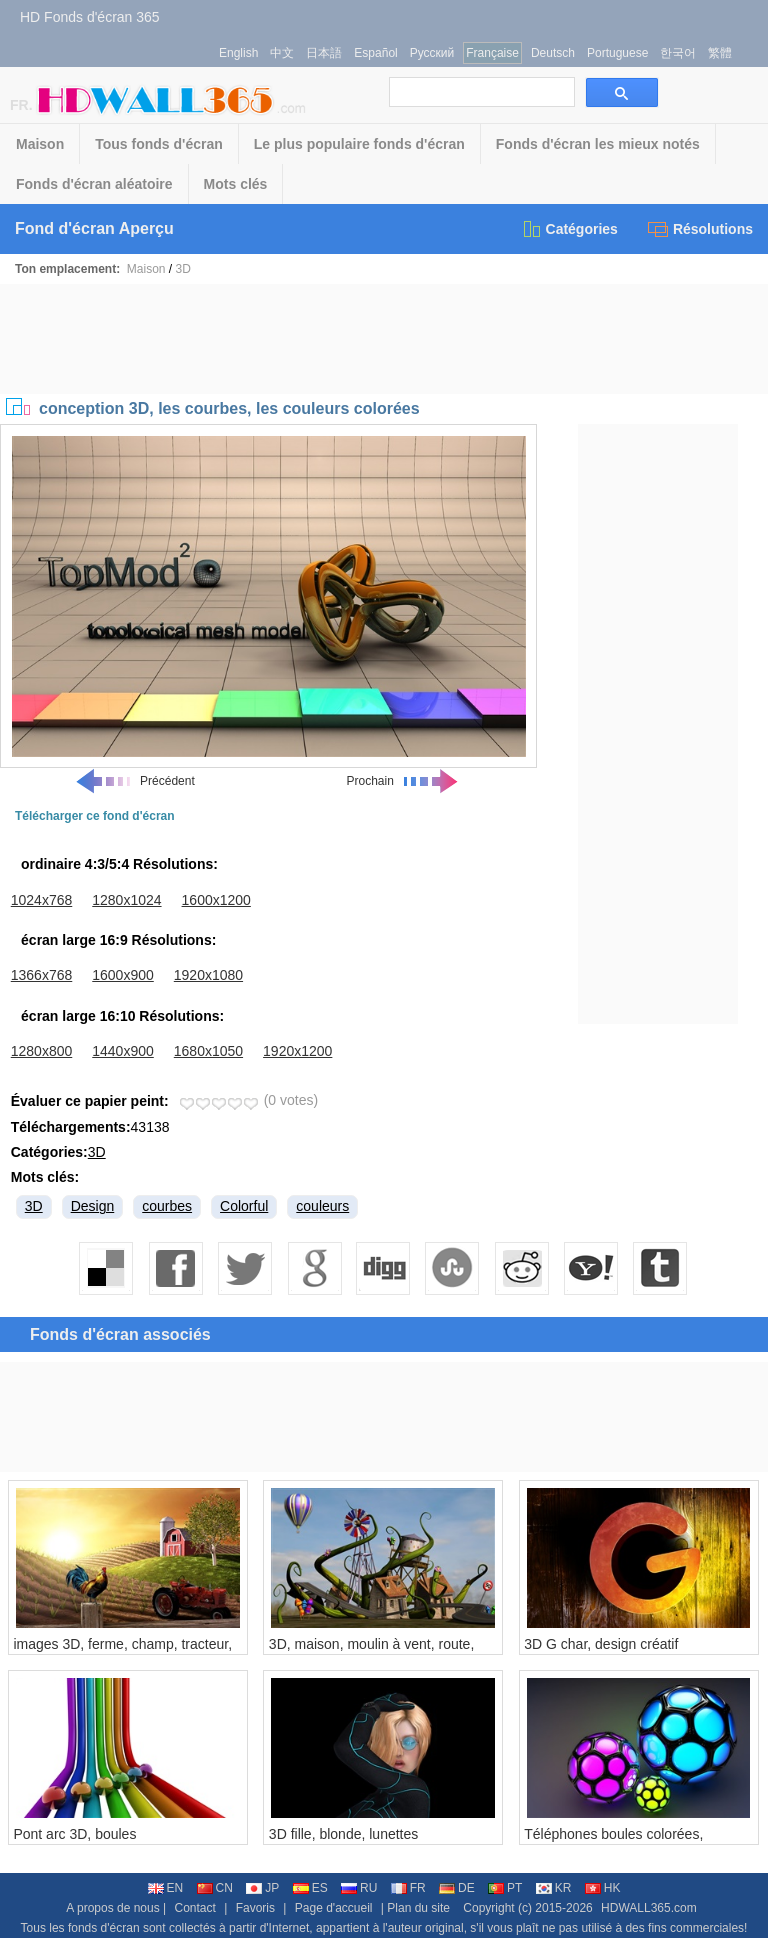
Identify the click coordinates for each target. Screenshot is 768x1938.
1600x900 (123, 975)
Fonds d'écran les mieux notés (598, 144)
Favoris (255, 1908)
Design (93, 1206)
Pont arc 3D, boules (74, 1834)
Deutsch (553, 53)
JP (262, 1888)
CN (215, 1888)
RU (359, 1888)
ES (310, 1888)
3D (183, 269)
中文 (282, 53)
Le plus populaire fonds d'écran (359, 144)
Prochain (403, 781)
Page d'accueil (334, 1908)
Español (375, 53)
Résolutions (700, 229)
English (238, 53)
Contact (195, 1908)
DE (457, 1888)
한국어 (678, 53)
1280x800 (42, 1051)
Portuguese (617, 53)
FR (408, 1888)
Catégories (569, 229)
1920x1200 (297, 1051)
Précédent (134, 781)
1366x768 (42, 975)
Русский (432, 53)
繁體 (720, 53)
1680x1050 (208, 1051)
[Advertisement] (384, 339)
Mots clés (236, 184)
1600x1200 (216, 900)
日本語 (324, 53)
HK (603, 1888)
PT (505, 1888)
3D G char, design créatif (601, 1644)
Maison (40, 144)
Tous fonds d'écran (159, 144)
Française (492, 53)
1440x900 (123, 1051)
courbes (167, 1206)
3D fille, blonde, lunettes (343, 1834)
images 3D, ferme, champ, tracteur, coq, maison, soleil (122, 1652)
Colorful (244, 1206)
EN (166, 1888)
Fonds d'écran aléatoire (94, 184)
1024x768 (42, 900)
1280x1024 (126, 900)
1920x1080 (208, 975)
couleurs (322, 1206)
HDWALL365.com (649, 1908)
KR (554, 1888)
